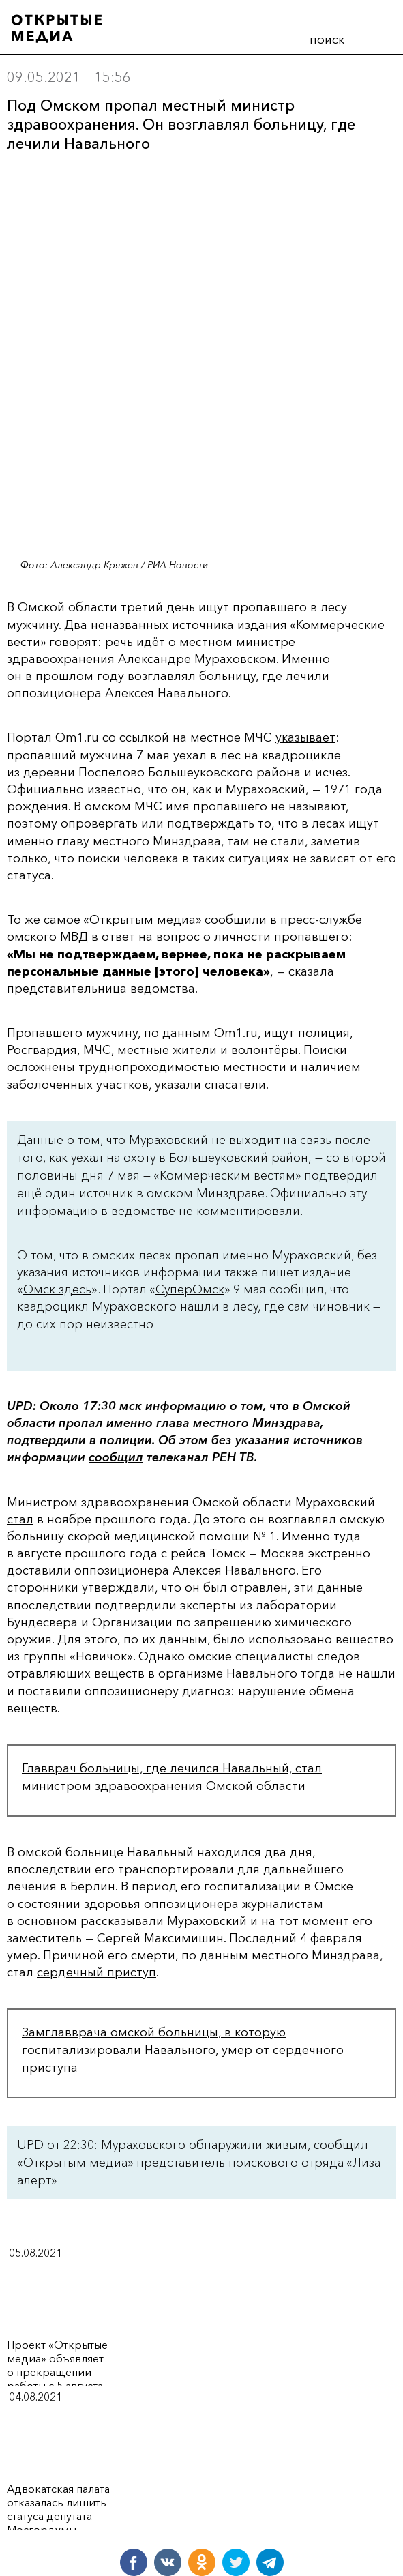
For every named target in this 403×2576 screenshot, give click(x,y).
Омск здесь (57, 1289)
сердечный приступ (96, 1972)
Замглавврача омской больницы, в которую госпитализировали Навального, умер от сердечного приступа (183, 2050)
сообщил (116, 1457)
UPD (30, 2144)
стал (20, 1519)
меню (376, 37)
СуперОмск (189, 1289)
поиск (327, 39)
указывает (305, 737)
